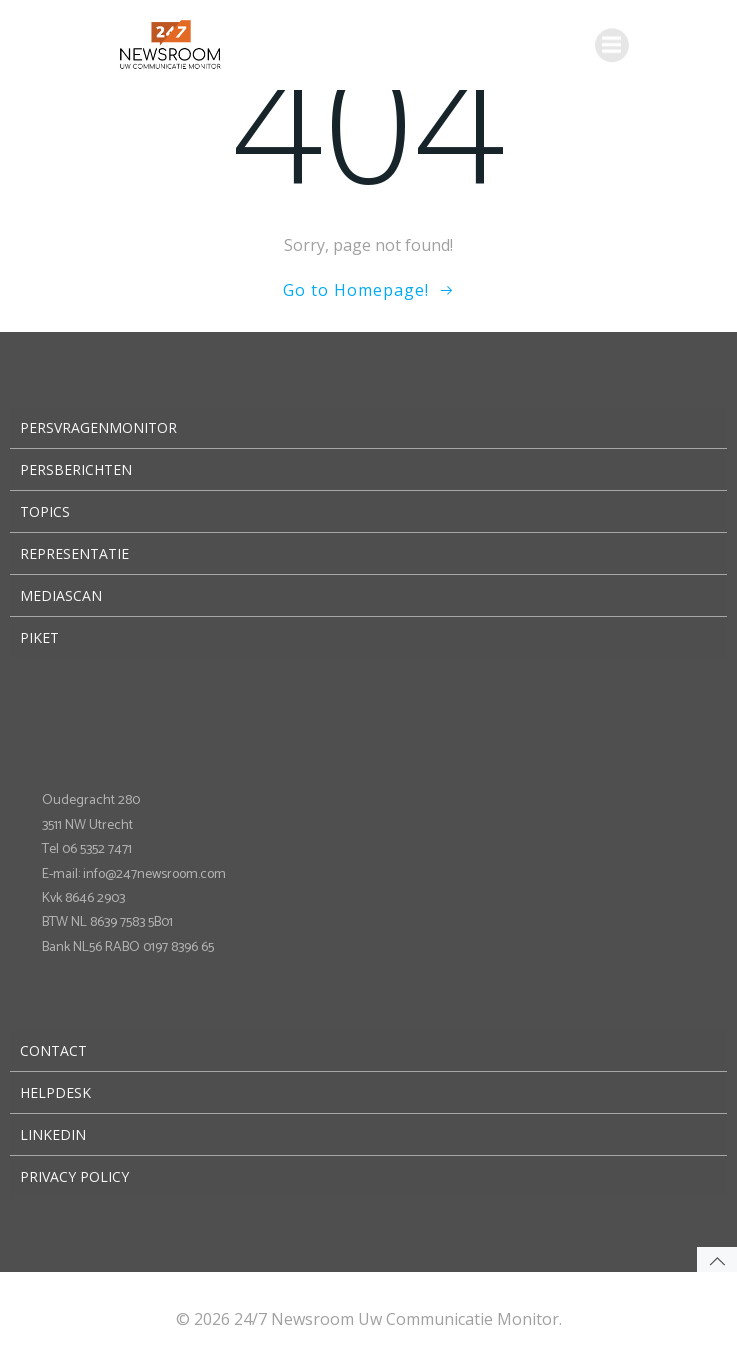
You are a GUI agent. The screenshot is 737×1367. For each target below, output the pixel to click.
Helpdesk (55, 1092)
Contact (53, 1050)
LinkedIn (53, 1134)
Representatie (74, 553)
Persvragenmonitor (98, 427)
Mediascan (61, 595)
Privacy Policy (74, 1176)
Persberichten (76, 469)
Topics (45, 511)
